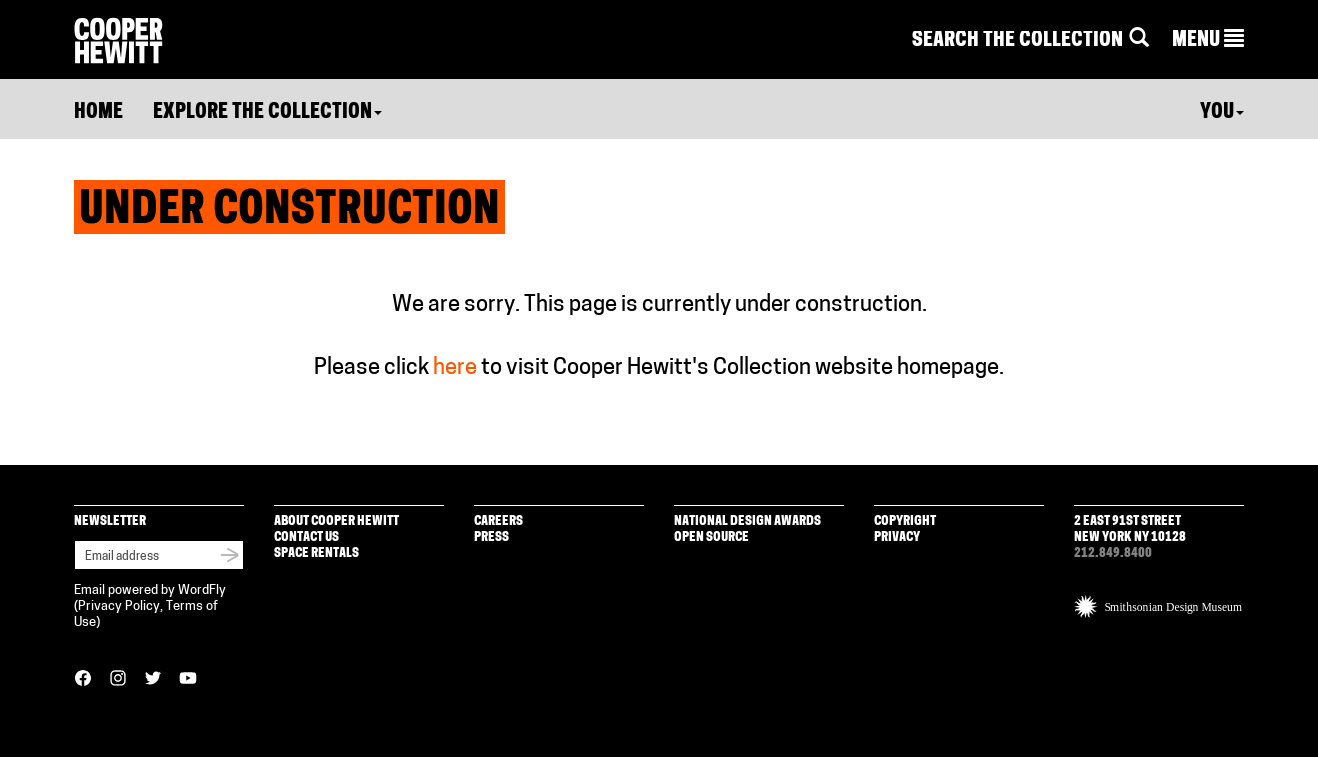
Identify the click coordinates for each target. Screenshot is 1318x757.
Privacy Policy (119, 606)
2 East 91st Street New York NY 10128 (1130, 529)
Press (491, 537)
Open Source (711, 537)
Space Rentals (316, 553)
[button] (1208, 41)
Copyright (905, 521)
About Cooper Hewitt (336, 521)
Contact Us (306, 537)
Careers (498, 521)
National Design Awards (747, 521)
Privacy (897, 537)
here (455, 368)
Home (98, 113)
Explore (267, 113)
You (1222, 113)
